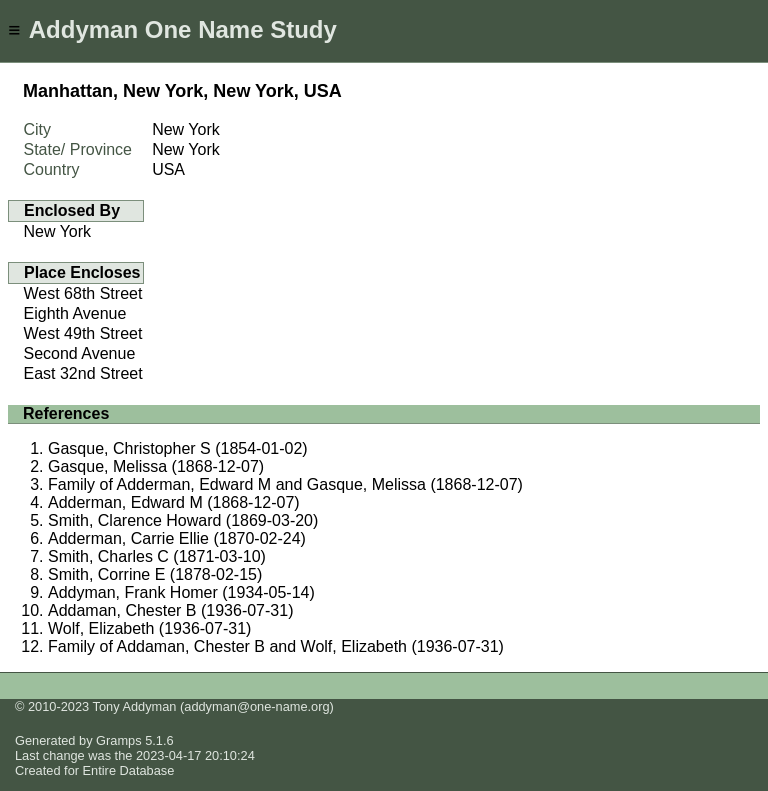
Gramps (119, 740)
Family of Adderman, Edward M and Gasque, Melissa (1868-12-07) (285, 484)
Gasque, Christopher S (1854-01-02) (178, 448)
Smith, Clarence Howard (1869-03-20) (183, 520)
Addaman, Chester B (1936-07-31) (170, 610)
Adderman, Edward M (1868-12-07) (174, 502)
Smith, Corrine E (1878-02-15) (155, 574)
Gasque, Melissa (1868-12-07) (156, 466)
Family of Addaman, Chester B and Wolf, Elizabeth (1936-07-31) (276, 646)
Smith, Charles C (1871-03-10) (157, 556)
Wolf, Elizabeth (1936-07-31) (149, 628)
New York (58, 231)
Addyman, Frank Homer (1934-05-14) (181, 592)
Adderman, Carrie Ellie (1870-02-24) (177, 538)
